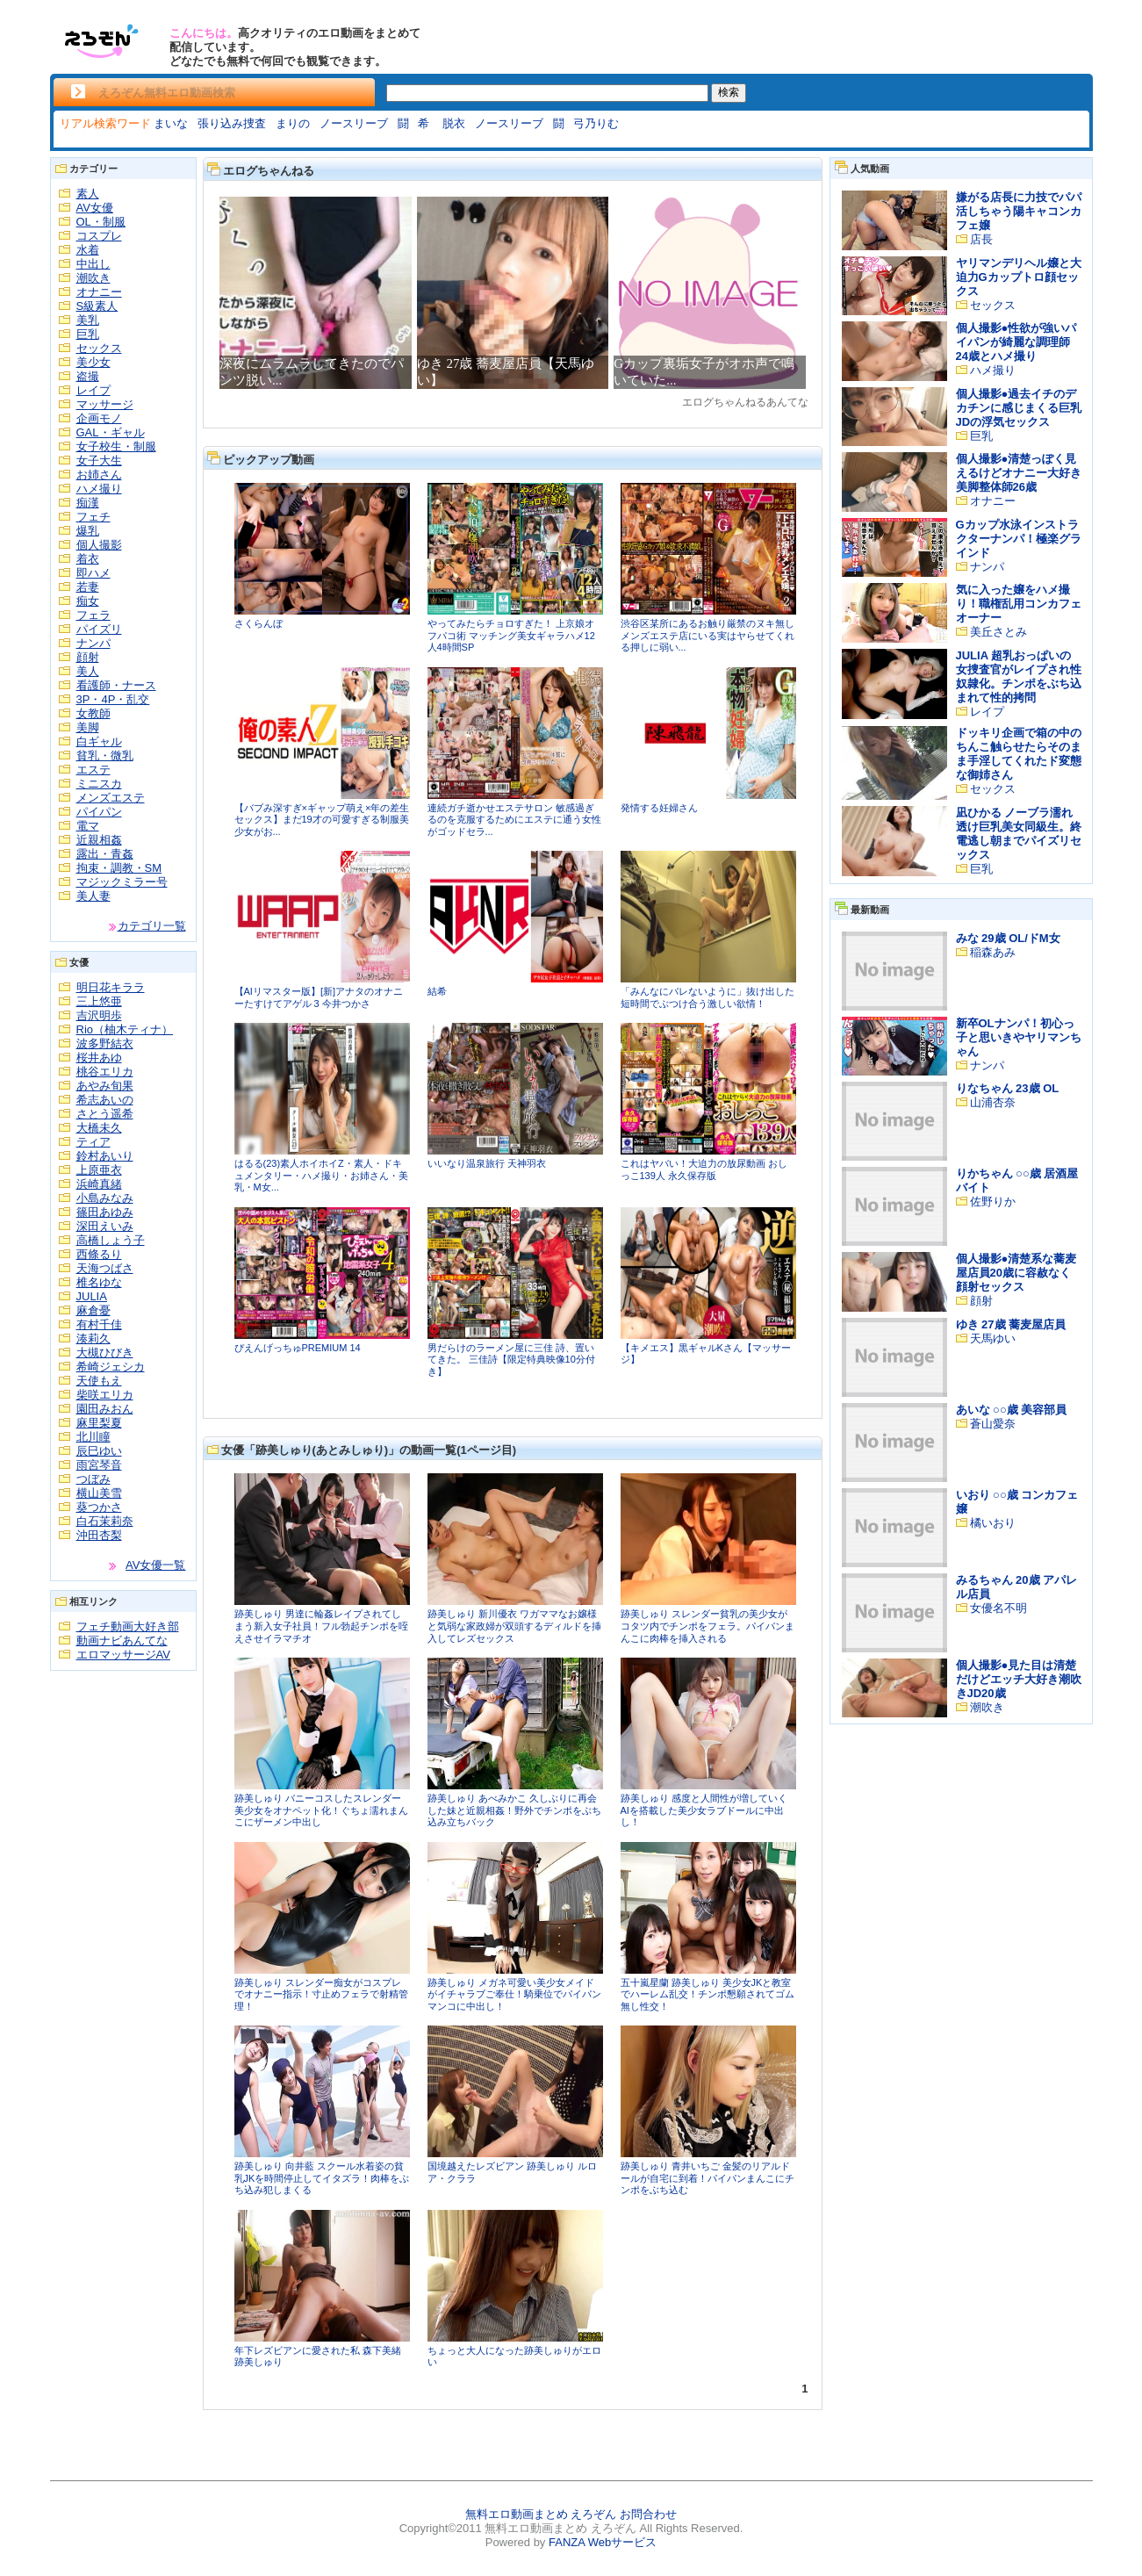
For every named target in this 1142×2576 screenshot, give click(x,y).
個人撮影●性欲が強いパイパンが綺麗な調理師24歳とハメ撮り (1016, 342)
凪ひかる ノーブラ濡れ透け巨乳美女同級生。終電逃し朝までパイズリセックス (1018, 833)
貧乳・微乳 (104, 755)
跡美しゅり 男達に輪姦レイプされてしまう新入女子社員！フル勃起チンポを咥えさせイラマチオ (321, 1625)
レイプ (93, 390)
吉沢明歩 (99, 1015)
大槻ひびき (104, 1352)
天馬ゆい (993, 1338)
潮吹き (93, 277)
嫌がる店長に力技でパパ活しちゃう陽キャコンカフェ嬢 (1018, 211)
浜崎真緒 (99, 1184)
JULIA (91, 1296)
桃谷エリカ (104, 1071)
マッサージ (104, 404)
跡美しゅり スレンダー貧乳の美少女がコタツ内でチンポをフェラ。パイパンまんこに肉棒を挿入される (707, 1625)
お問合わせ (648, 2514)
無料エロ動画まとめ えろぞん (541, 2514)
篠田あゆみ (104, 1212)
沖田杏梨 (99, 1535)
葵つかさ (99, 1507)
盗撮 (87, 376)
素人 (87, 193)
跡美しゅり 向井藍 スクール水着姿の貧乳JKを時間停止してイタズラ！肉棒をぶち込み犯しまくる (322, 2178)
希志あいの (104, 1099)
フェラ (93, 615)
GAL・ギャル (110, 432)
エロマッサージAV (123, 1654)
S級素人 (97, 306)
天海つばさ (104, 1268)
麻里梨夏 (99, 1422)
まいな (171, 123)
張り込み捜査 (232, 123)
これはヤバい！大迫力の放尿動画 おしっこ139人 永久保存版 (704, 1169)
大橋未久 (99, 1127)
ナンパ (93, 643)
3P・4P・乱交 (113, 699)
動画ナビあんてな (122, 1640)
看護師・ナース (116, 685)
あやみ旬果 (104, 1085)
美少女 (93, 362)
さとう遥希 (104, 1113)
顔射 (87, 657)
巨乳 (87, 334)
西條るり (99, 1254)
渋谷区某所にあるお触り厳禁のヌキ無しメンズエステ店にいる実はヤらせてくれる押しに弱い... (707, 635)
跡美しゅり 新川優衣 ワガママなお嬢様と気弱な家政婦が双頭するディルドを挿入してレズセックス (514, 1625)
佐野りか (993, 1201)
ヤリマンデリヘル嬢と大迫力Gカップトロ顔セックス (1018, 277)
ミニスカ (99, 783)
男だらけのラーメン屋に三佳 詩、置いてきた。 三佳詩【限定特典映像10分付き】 (511, 1359)
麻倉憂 (93, 1310)
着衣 (87, 558)
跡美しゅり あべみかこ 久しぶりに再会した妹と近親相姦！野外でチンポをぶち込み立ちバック (514, 1810)
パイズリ (99, 629)
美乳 (87, 320)
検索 (728, 92)
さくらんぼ (258, 623)
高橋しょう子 (110, 1240)
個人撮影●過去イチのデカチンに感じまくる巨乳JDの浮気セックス (1018, 407)
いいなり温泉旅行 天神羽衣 (486, 1163)
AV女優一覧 (155, 1565)
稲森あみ (993, 952)
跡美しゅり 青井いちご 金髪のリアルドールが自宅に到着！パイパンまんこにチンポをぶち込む (707, 2178)
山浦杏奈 (993, 1102)
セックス (99, 348)
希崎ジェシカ (110, 1366)
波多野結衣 (104, 1043)
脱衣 (453, 123)
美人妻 (93, 896)
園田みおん (104, 1408)
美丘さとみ (998, 631)
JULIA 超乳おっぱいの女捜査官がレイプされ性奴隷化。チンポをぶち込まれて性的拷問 (1018, 676)
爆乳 (87, 530)
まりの (293, 123)
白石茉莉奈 (104, 1521)
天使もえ (99, 1380)
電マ (87, 825)
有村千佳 (99, 1324)
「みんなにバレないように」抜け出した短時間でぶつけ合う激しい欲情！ (707, 997)
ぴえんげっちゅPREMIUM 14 (297, 1347)
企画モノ (99, 418)
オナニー (99, 292)
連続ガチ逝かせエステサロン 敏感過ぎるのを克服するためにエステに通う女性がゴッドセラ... (514, 819)
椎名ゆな (99, 1282)
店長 (981, 239)
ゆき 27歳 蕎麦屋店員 (1011, 1324)
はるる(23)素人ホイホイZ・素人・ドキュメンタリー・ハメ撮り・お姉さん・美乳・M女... (321, 1175)
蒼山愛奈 (993, 1423)
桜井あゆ (99, 1057)
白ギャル (99, 741)
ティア (93, 1141)
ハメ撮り (99, 488)
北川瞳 (93, 1436)
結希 (437, 991)
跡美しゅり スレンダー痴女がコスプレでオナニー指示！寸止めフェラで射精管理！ (321, 1994)
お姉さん (99, 474)
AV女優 (94, 207)
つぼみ (93, 1479)
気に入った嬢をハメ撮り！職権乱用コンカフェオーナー (1018, 603)
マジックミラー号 (122, 882)
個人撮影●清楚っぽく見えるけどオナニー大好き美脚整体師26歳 (1018, 472)
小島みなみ (104, 1198)
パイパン (99, 811)
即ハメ (93, 572)
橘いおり (993, 1522)
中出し (93, 263)
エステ (93, 769)
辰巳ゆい (99, 1450)
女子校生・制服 (116, 446)
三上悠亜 (99, 1001)
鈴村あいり (104, 1155)
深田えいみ (104, 1226)
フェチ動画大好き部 (127, 1626)
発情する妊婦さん (659, 807)
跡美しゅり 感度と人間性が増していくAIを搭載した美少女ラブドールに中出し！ (704, 1810)
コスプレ (99, 235)
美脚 (87, 727)
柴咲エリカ (104, 1394)
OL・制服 (101, 221)
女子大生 (99, 460)
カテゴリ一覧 (152, 925)
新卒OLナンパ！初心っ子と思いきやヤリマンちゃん (1018, 1037)
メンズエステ (110, 797)
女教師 (93, 713)
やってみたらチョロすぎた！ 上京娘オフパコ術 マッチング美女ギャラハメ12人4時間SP (511, 635)
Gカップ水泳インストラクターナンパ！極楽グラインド (1018, 538)
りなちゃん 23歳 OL (1007, 1088)
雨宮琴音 (99, 1464)
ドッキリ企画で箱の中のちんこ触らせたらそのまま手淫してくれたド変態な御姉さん (1018, 753)
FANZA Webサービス (603, 2542)
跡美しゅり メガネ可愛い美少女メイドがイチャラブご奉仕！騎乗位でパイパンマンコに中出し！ (514, 1994)
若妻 (87, 587)
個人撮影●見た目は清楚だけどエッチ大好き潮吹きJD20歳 (1018, 1679)
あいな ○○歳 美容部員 (1011, 1409)
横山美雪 (99, 1493)
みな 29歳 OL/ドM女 (1008, 938)
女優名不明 (998, 1608)
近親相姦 (99, 839)
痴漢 (87, 502)
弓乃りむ (596, 123)
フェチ (93, 516)
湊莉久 (93, 1338)
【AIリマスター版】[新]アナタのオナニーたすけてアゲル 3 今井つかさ (319, 997)
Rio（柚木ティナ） (125, 1029)
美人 (87, 671)
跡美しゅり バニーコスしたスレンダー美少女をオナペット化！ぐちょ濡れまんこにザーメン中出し (321, 1810)
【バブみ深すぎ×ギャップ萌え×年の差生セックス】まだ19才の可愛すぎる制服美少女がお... (322, 819)
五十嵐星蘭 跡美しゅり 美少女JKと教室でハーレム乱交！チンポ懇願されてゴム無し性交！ (707, 1994)
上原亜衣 (99, 1169)
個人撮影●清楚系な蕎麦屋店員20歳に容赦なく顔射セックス (1016, 1272)
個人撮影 (99, 544)
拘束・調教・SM (119, 867)
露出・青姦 (104, 853)
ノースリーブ (354, 123)
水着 (87, 249)
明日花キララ (110, 987)
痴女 (87, 601)
